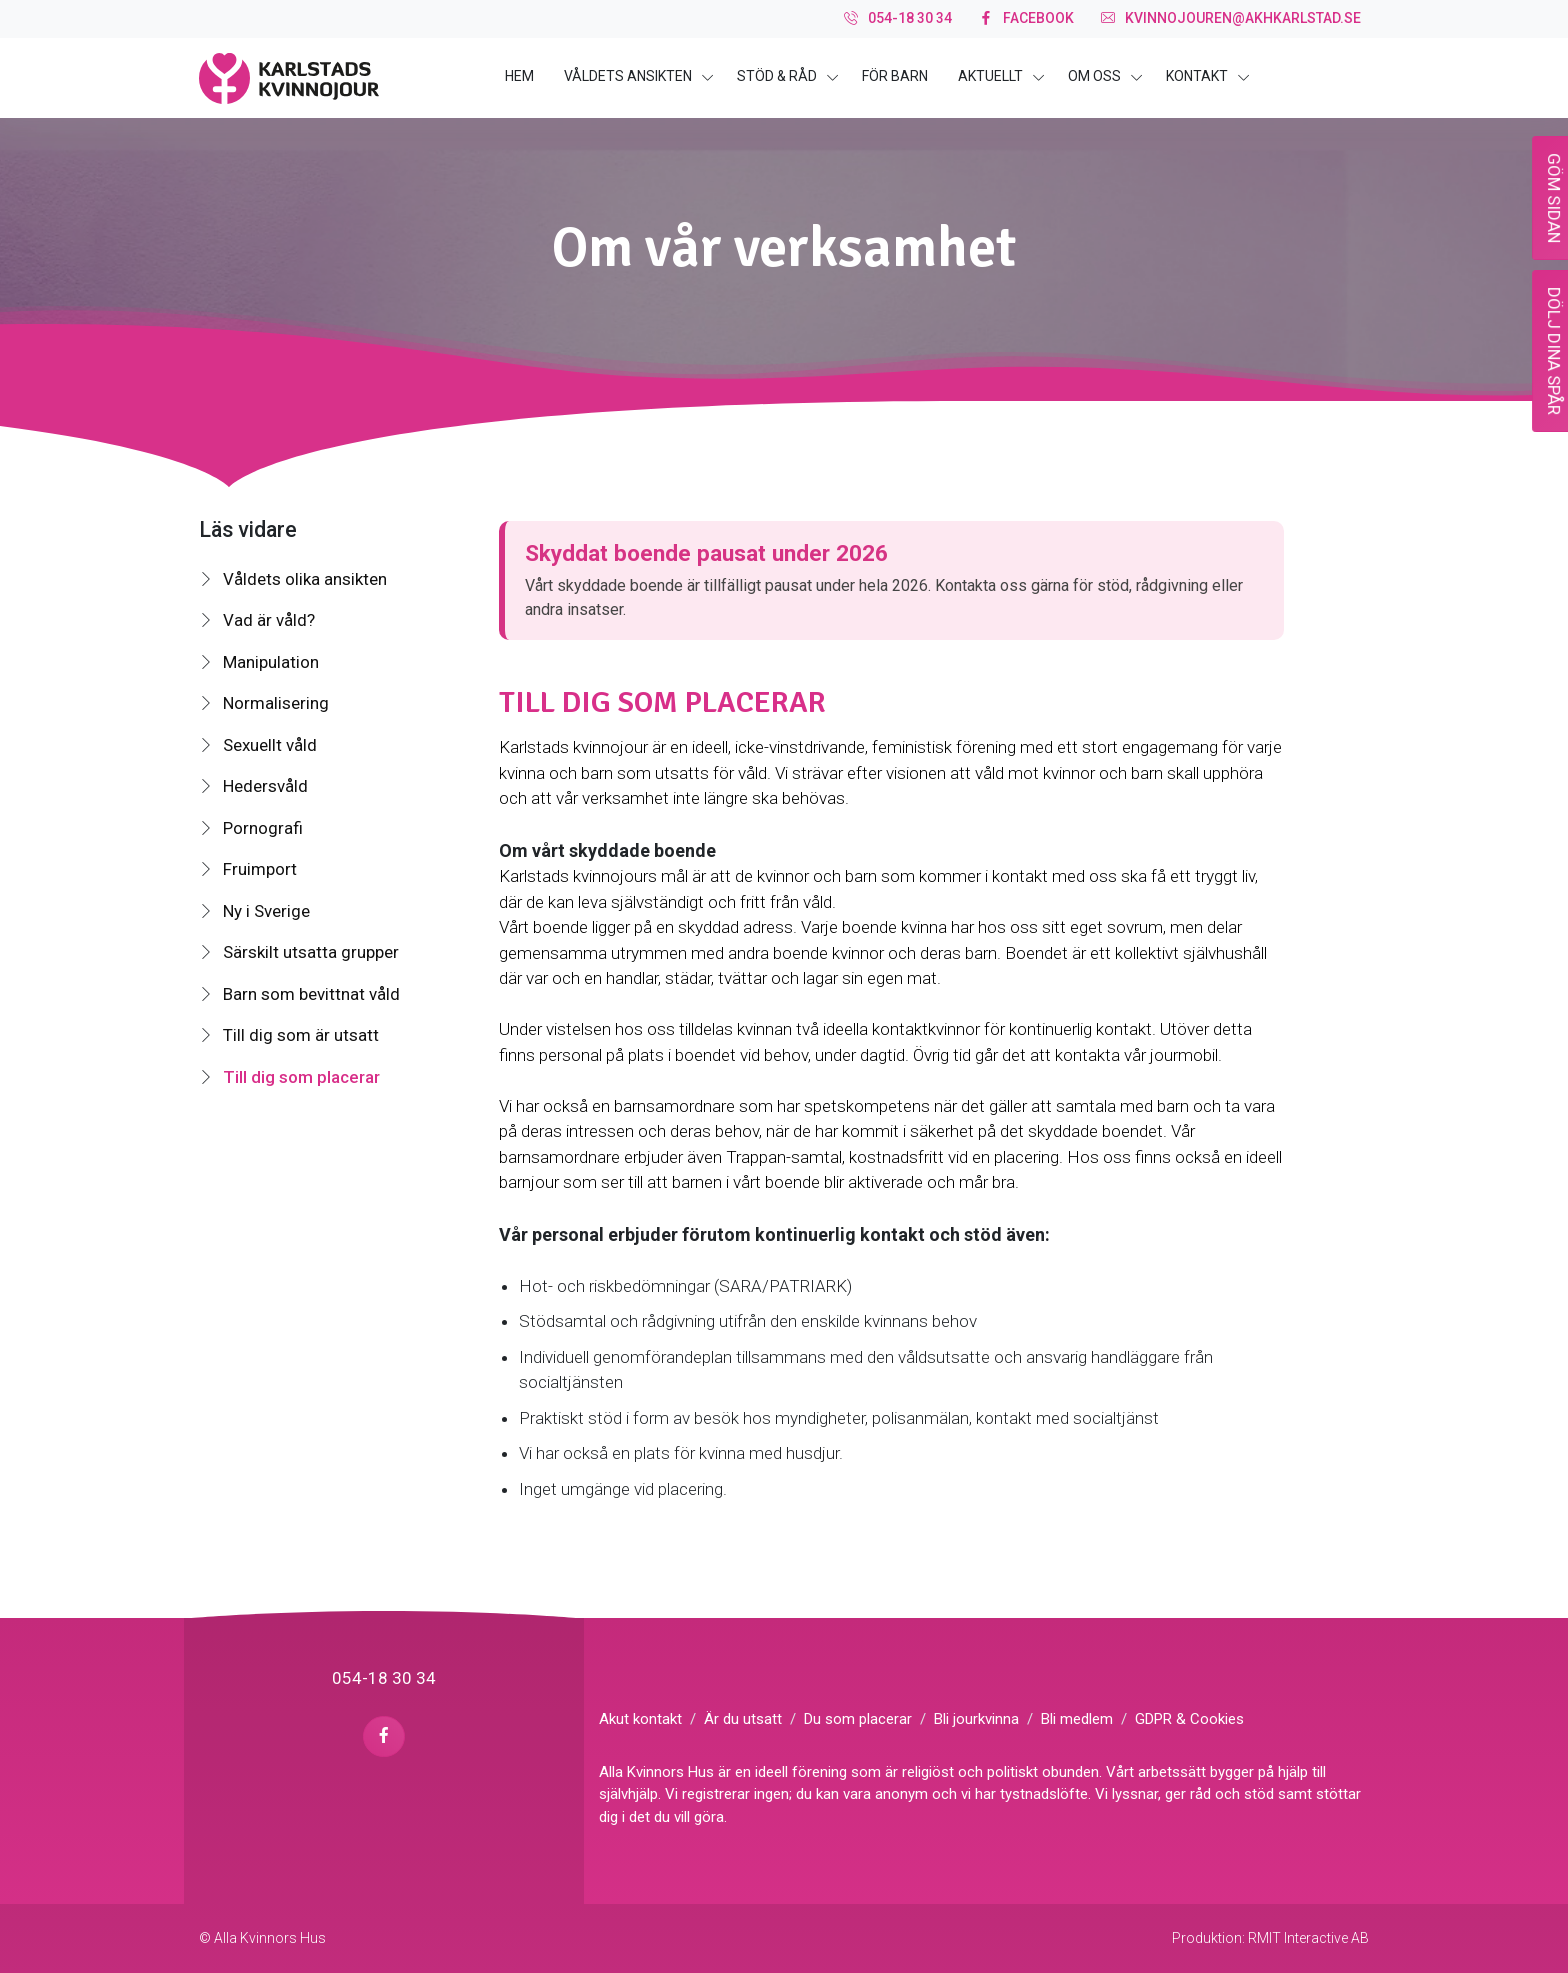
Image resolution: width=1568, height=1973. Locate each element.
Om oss (1094, 76)
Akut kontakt (640, 1719)
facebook (1026, 19)
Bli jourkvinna (976, 1719)
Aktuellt (990, 76)
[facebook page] (383, 1736)
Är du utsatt (743, 1719)
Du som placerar (858, 1719)
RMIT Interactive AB (1308, 1938)
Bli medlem (1077, 1719)
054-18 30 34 (898, 19)
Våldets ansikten (628, 76)
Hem (519, 76)
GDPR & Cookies (1189, 1719)
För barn (895, 76)
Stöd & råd (777, 76)
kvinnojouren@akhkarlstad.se (1231, 19)
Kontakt (1197, 76)
